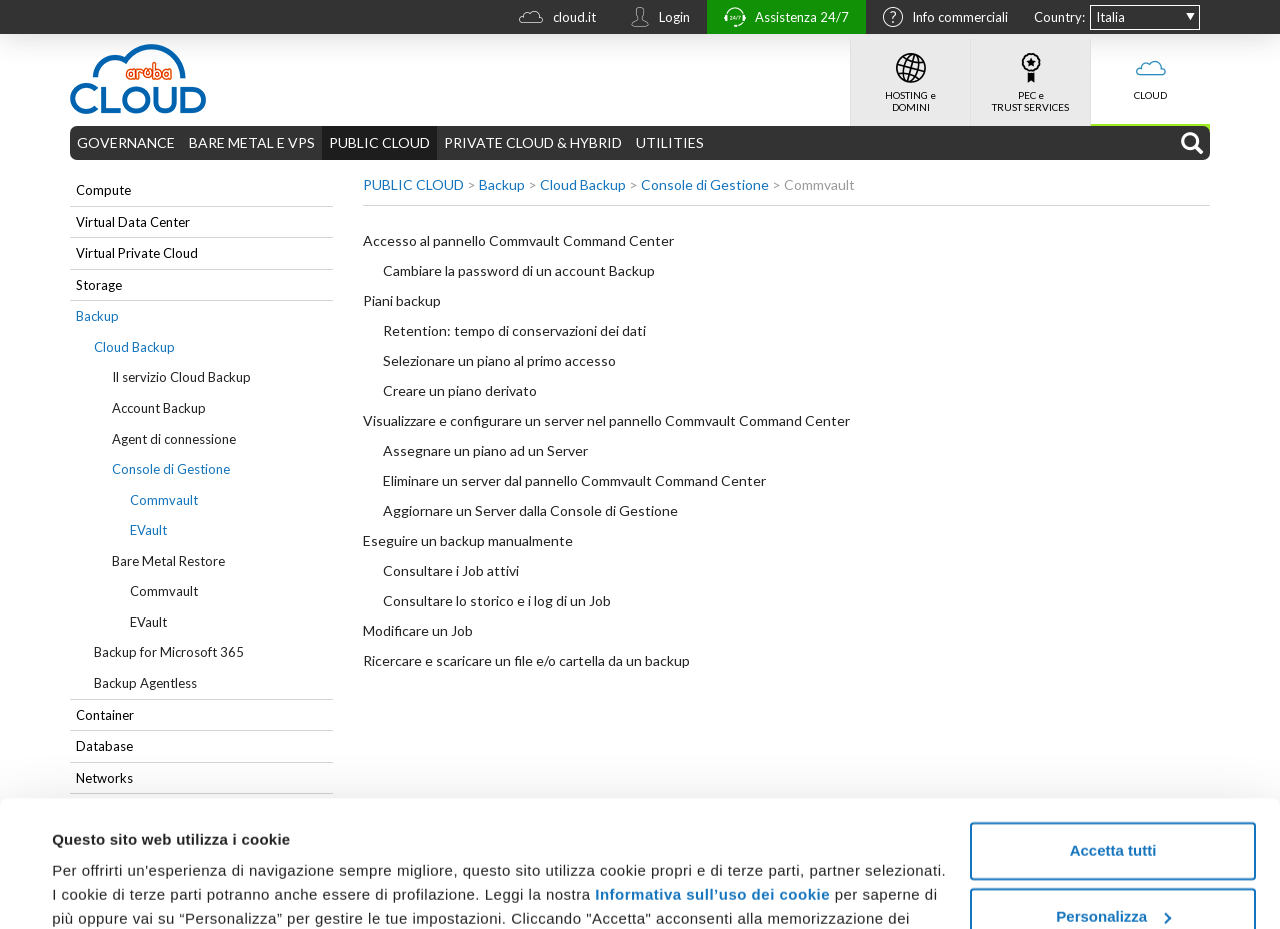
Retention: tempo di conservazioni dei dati (514, 330)
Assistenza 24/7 (781, 19)
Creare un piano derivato (460, 390)
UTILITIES (670, 142)
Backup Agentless (145, 683)
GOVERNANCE (126, 142)
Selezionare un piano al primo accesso (499, 360)
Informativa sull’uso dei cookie (710, 786)
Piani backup (402, 300)
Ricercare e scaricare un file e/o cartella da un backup (526, 660)
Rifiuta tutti (1112, 873)
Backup (97, 316)
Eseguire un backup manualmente (468, 540)
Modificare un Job (418, 630)
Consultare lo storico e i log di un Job (497, 600)
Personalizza (1113, 807)
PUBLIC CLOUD (379, 142)
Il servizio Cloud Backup (181, 377)
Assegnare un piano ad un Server (485, 450)
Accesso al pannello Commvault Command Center (518, 240)
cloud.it (552, 19)
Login (655, 19)
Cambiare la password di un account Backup (519, 270)
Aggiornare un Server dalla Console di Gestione (530, 510)
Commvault (164, 500)
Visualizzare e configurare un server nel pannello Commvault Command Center (606, 420)
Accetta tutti (1113, 742)
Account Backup (159, 408)
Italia (1110, 17)
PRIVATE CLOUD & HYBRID (533, 142)
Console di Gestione (171, 469)
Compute (103, 190)
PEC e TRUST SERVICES (1030, 76)
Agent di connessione (174, 439)
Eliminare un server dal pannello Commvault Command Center (574, 480)
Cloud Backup (134, 347)
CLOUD (1150, 70)
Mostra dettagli (106, 889)
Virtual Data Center (133, 222)
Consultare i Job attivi (451, 570)
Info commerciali (940, 19)
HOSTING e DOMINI (910, 76)
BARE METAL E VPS (252, 142)
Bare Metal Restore (168, 561)
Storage (99, 285)
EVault (148, 530)
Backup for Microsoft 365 (169, 652)
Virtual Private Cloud (137, 253)
